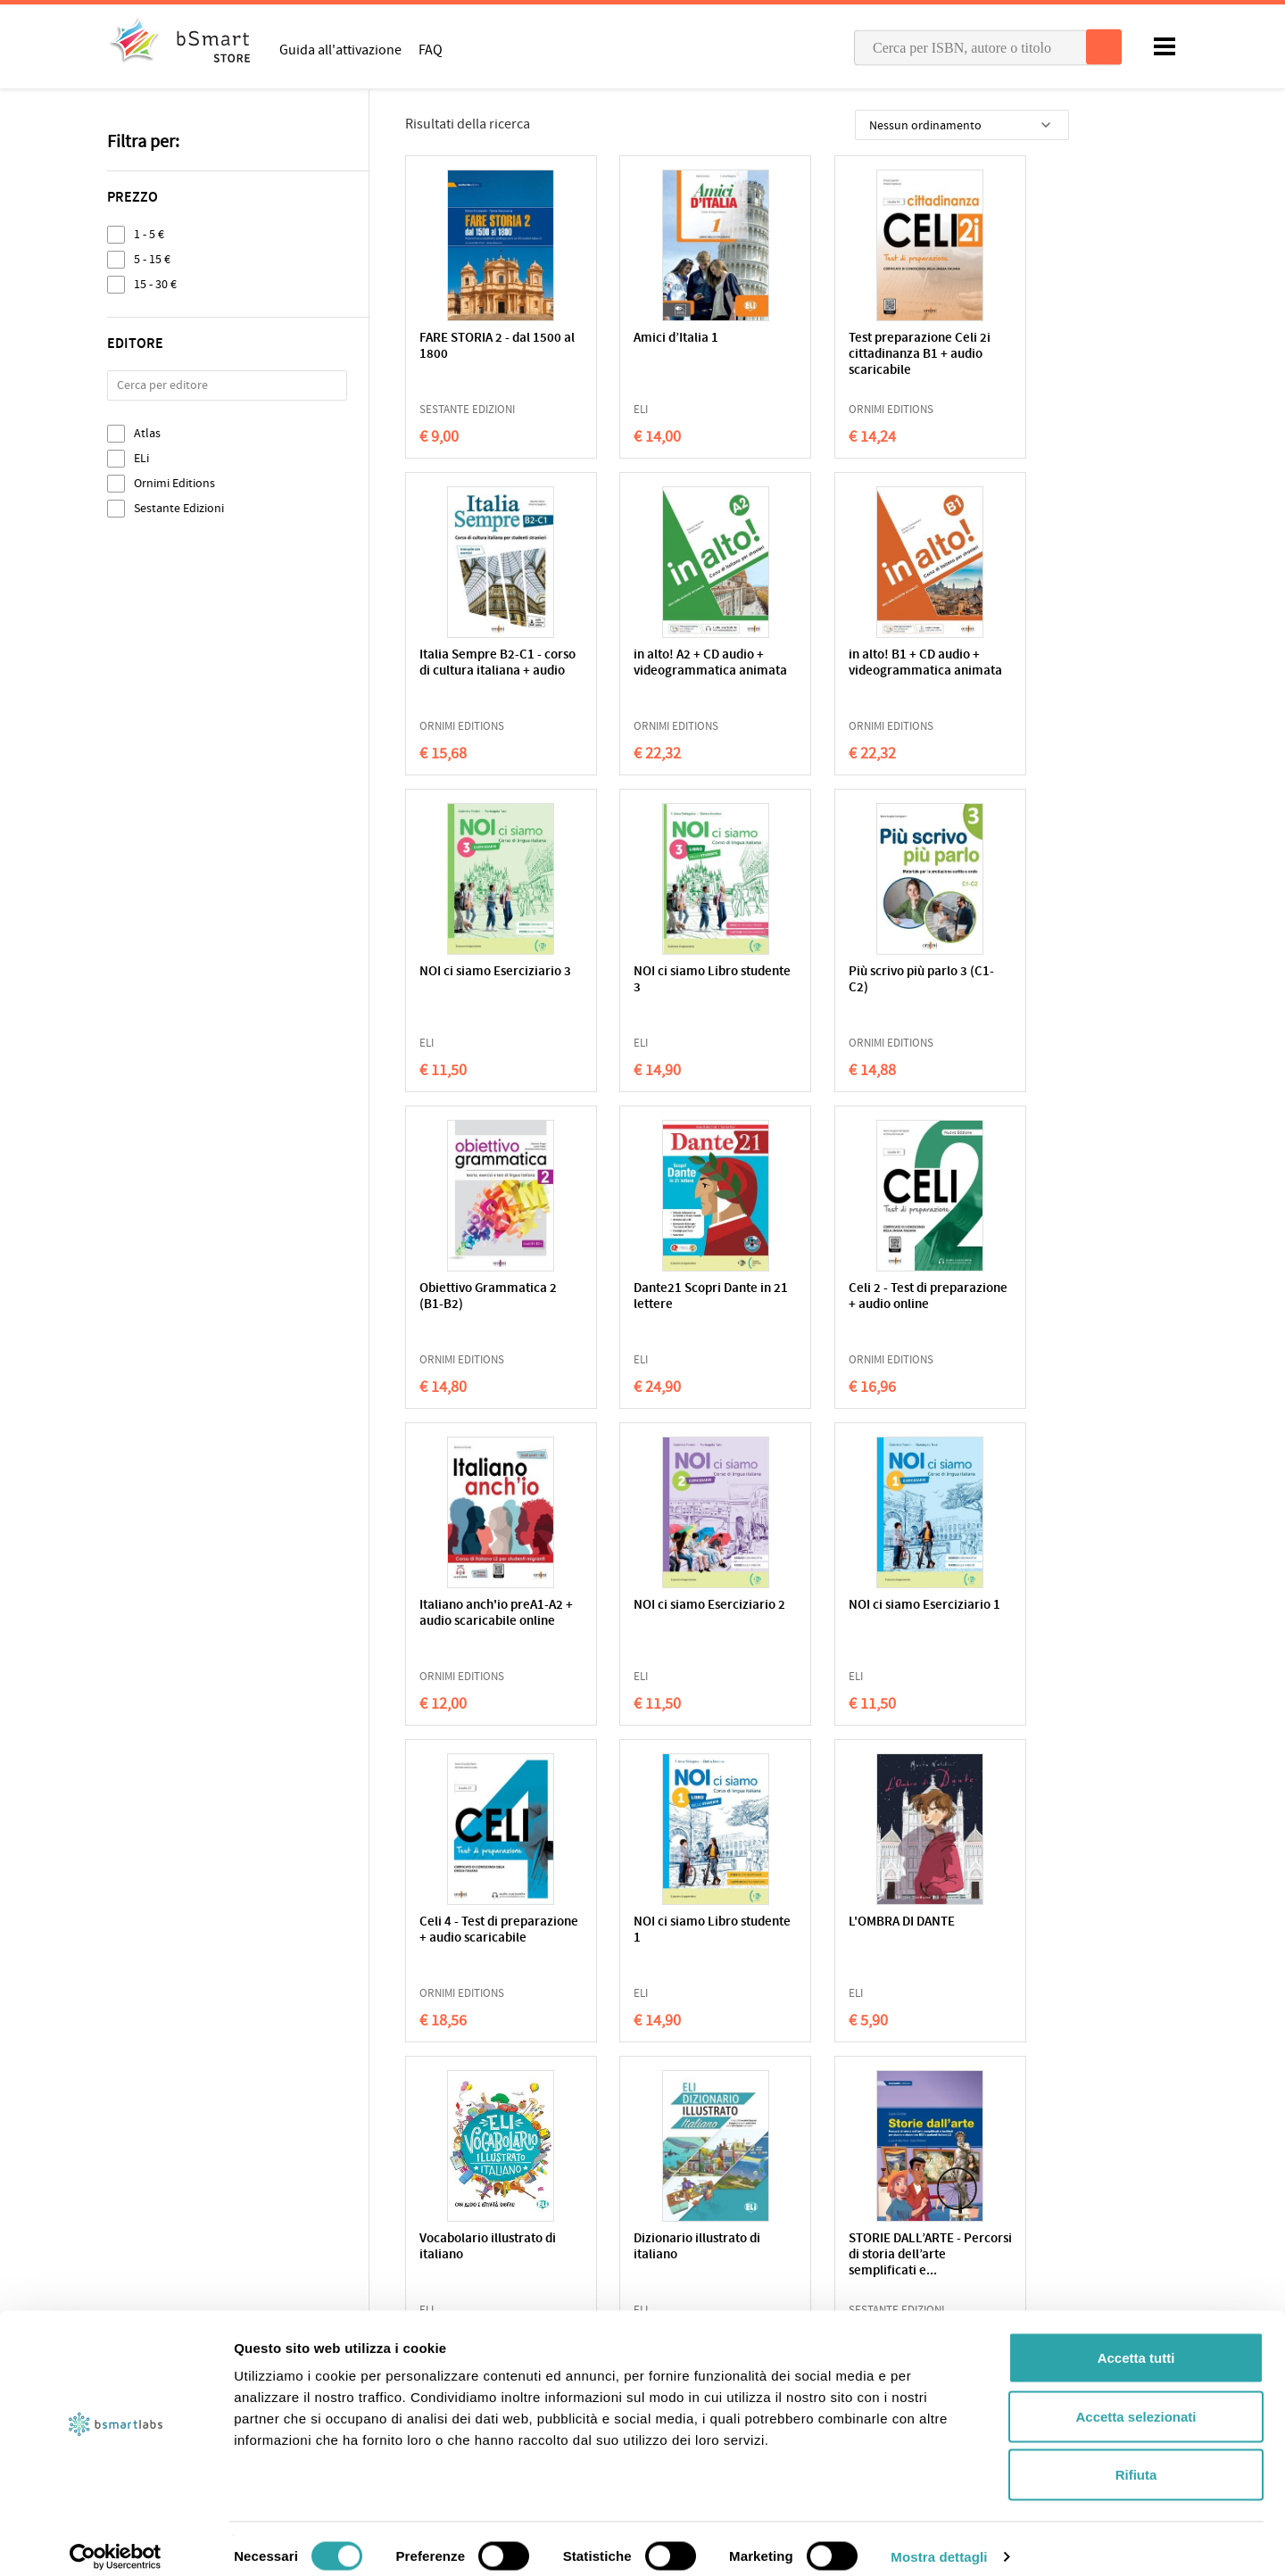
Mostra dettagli (939, 2540)
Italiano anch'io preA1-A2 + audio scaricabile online (484, 1304)
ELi (141, 458)
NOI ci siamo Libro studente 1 (471, 1613)
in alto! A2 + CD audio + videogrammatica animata (484, 671)
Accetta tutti (1136, 2341)
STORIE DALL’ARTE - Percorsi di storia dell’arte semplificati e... (478, 1946)
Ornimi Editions (174, 483)
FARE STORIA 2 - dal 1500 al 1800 (474, 346)
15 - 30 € (155, 284)
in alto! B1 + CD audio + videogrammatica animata (654, 671)
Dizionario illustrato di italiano (993, 1613)
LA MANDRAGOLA (978, 1922)
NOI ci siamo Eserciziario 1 (798, 1296)
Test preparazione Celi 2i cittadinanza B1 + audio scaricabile (823, 354)
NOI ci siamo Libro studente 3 (982, 663)
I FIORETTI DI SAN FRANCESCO (808, 1930)
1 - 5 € (149, 234)
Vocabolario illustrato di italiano (821, 1613)
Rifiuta (1136, 2458)
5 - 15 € (152, 259)
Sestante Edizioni (179, 508)
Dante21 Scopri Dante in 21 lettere (821, 980)
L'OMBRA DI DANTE (642, 1605)
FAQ (431, 49)
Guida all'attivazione (340, 49)
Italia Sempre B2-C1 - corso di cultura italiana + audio (997, 354)
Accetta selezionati (1135, 2400)
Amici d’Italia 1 (631, 338)
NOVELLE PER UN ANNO (639, 1930)
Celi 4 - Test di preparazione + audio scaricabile (991, 1304)
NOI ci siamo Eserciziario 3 (798, 663)
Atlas (147, 433)
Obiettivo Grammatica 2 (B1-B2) (653, 980)
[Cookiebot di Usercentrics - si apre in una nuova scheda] (115, 2541)
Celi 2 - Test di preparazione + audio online (991, 988)
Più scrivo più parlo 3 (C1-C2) (478, 980)
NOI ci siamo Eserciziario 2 (628, 1296)
